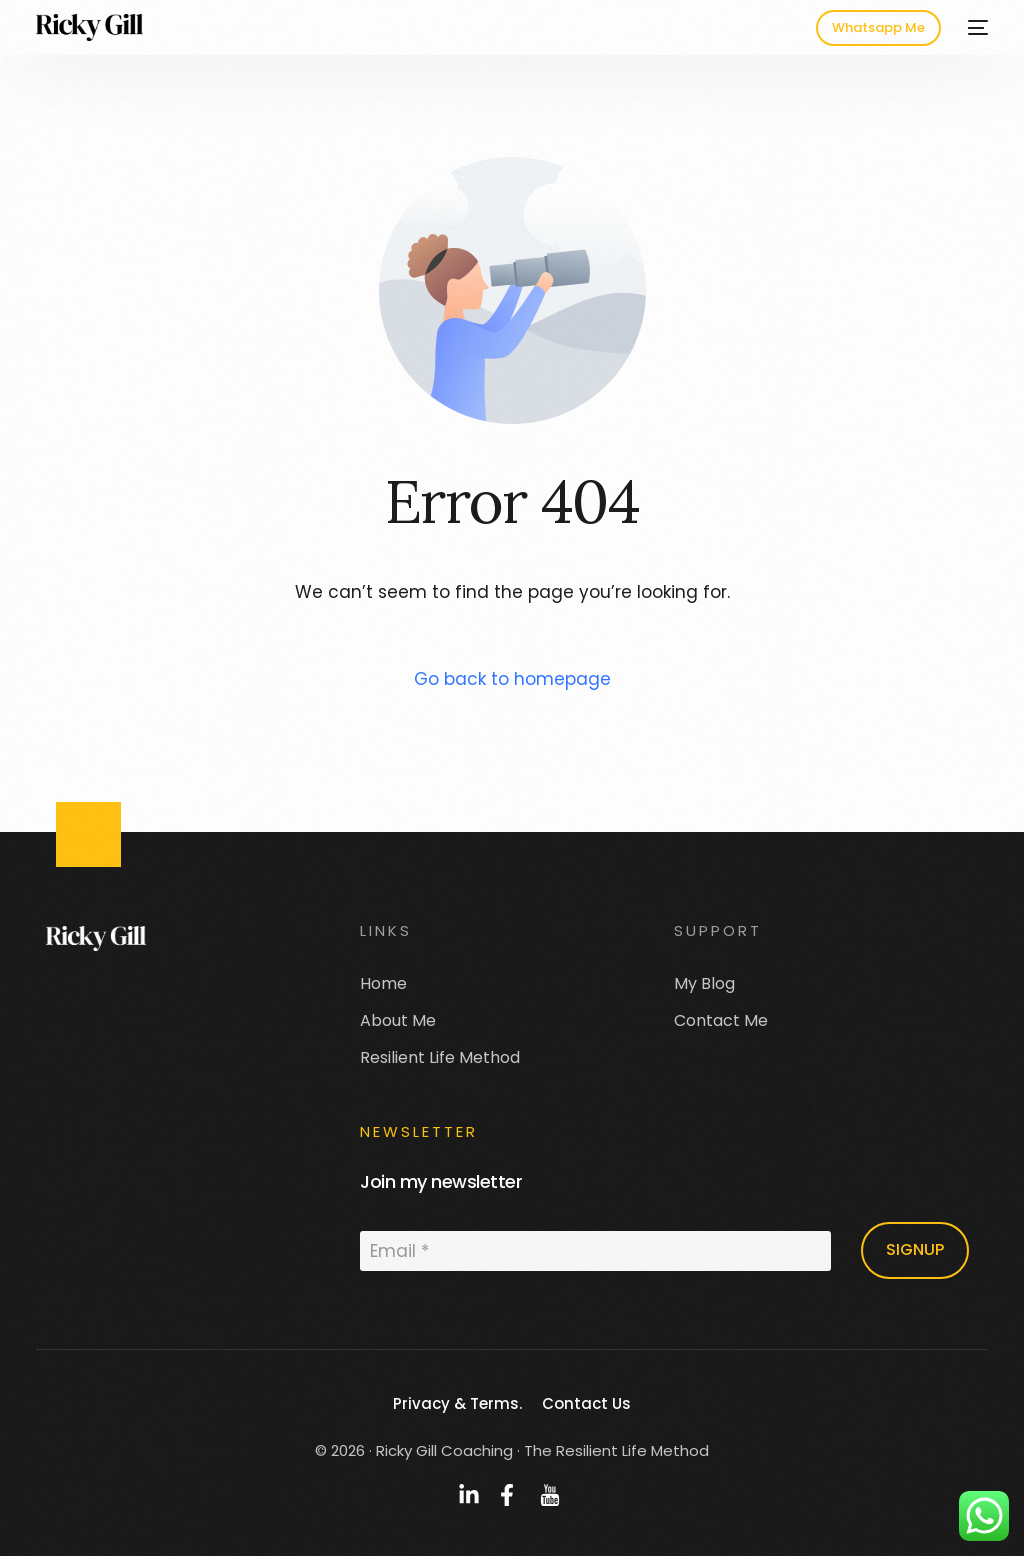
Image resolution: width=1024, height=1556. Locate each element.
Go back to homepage (512, 679)
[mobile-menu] (974, 27)
